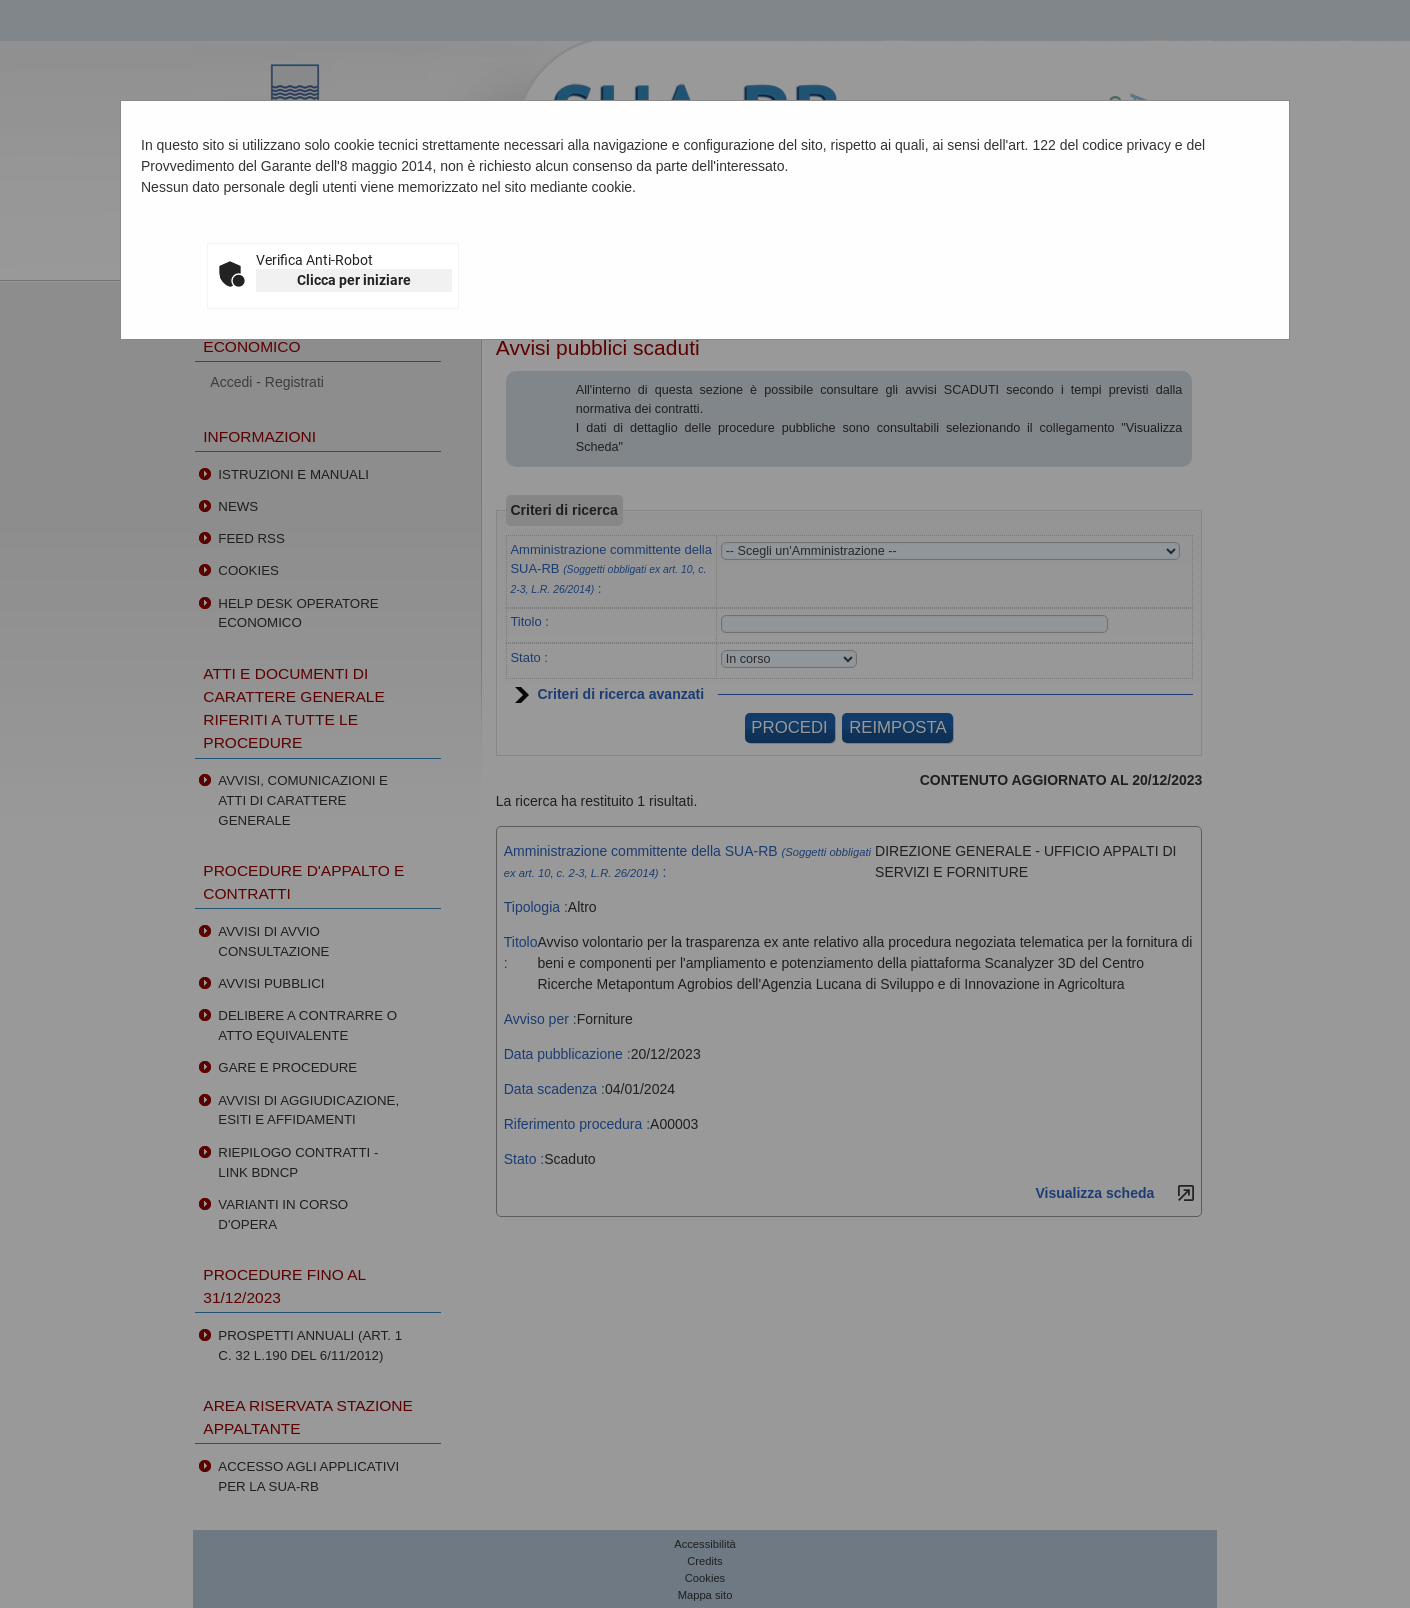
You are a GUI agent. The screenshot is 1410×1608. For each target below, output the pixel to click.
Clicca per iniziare (354, 280)
